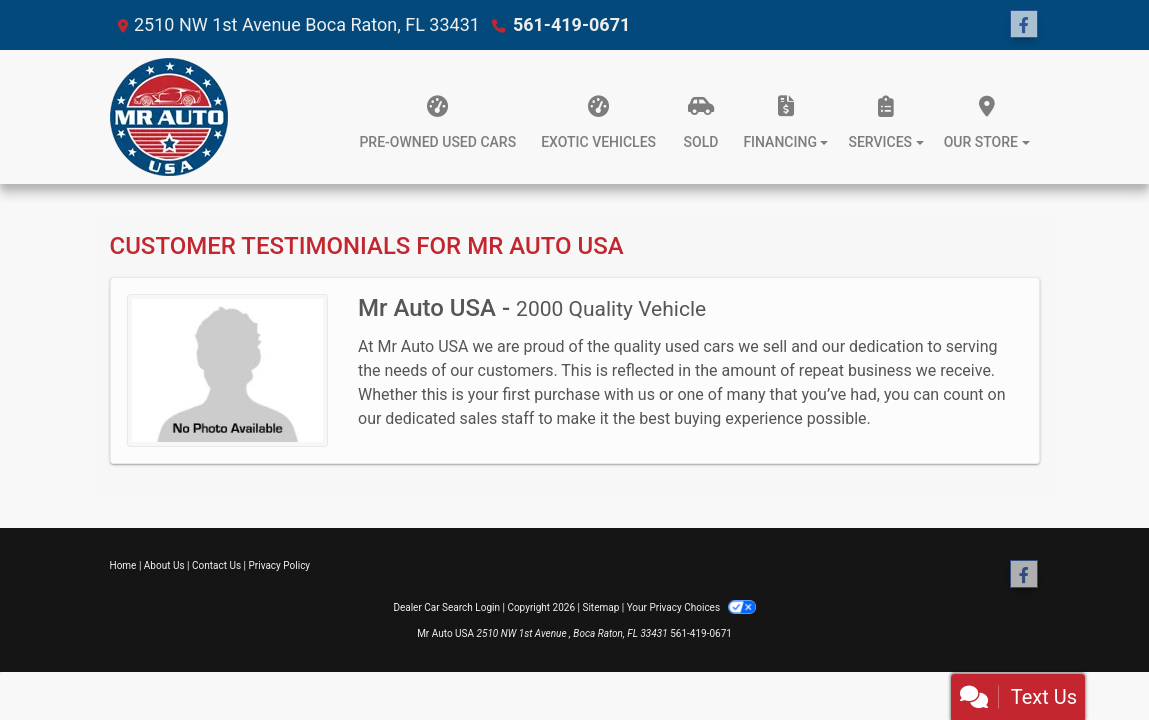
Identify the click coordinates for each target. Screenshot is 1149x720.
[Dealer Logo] (169, 117)
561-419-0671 (571, 24)
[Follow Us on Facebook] (1024, 25)
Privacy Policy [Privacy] (280, 565)
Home (123, 565)
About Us (164, 565)
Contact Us (216, 565)
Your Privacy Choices (691, 607)
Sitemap (600, 607)
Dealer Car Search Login (446, 607)
